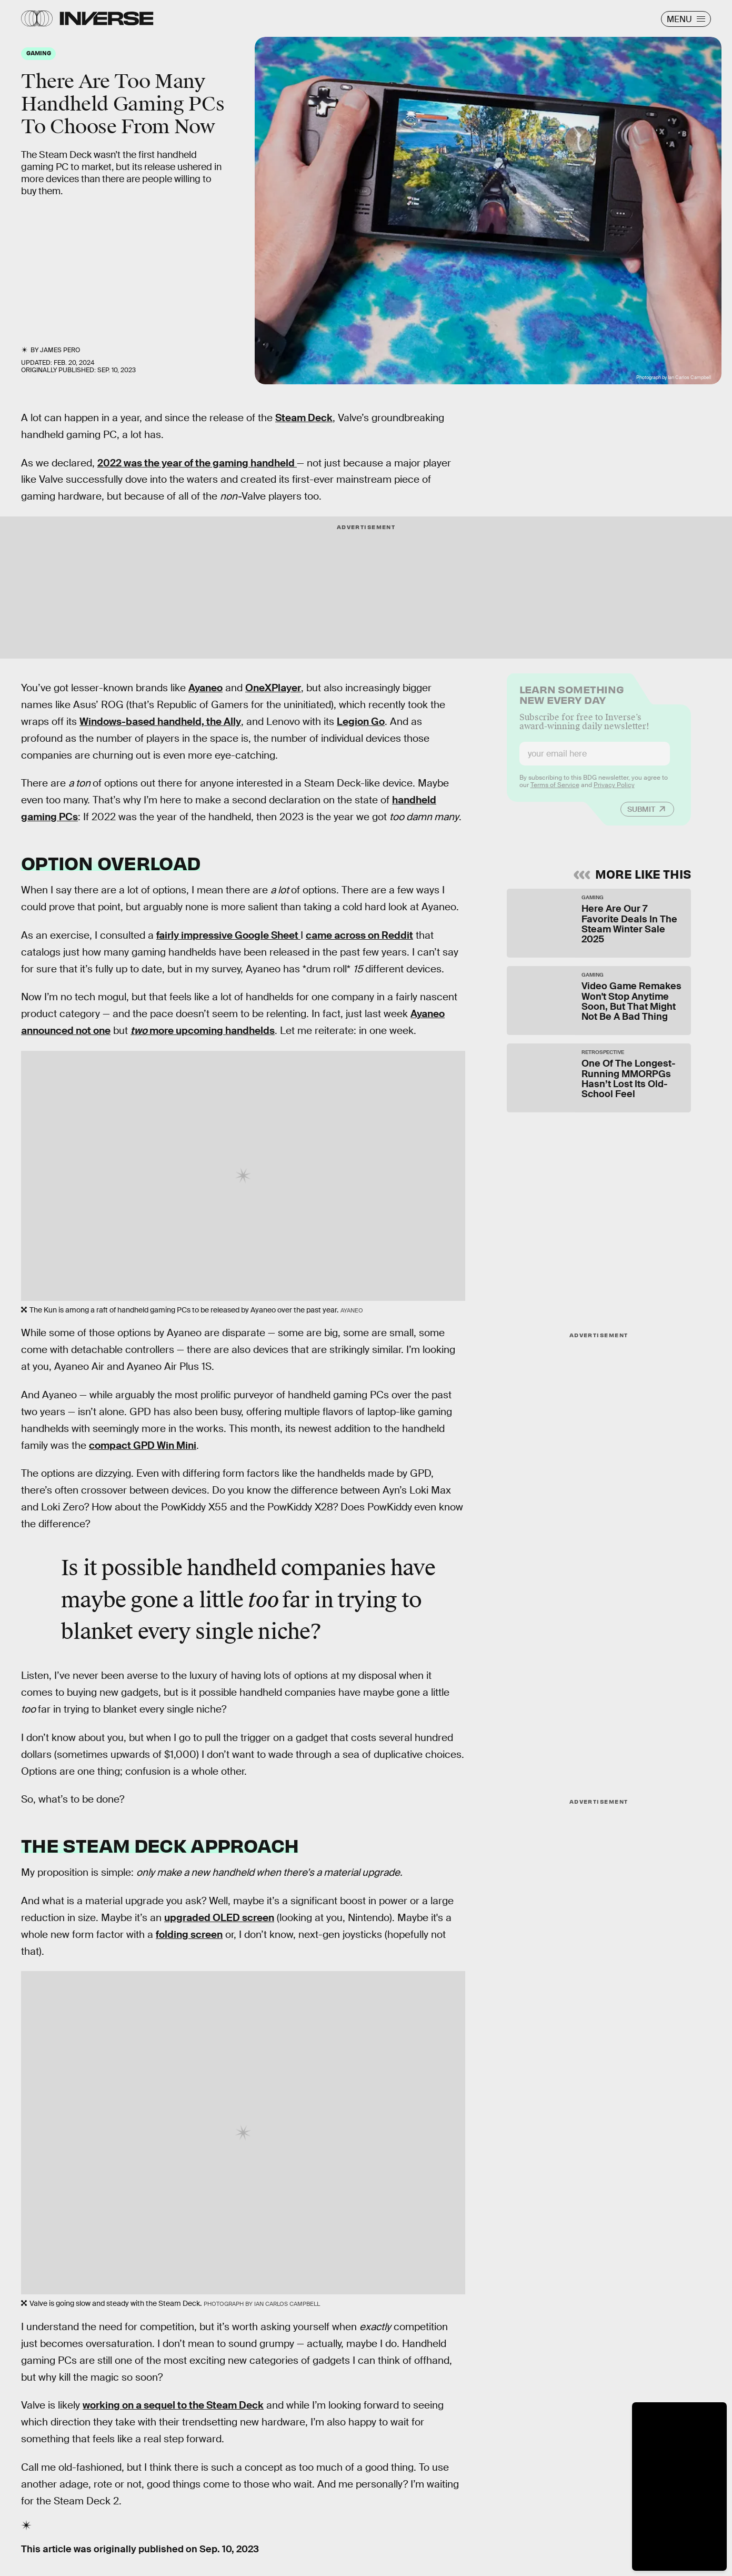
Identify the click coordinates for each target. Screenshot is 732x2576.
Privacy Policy (614, 791)
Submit (641, 815)
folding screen (189, 1934)
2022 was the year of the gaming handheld (197, 463)
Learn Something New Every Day (571, 700)
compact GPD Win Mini (142, 1445)
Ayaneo (205, 687)
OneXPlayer (273, 687)
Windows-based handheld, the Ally (160, 721)
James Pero (60, 350)
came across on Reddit (359, 935)
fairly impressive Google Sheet (228, 935)
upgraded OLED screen (219, 1917)
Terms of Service (554, 791)
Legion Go (361, 721)
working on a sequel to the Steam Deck (173, 2405)
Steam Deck (304, 417)
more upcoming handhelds (203, 1030)
